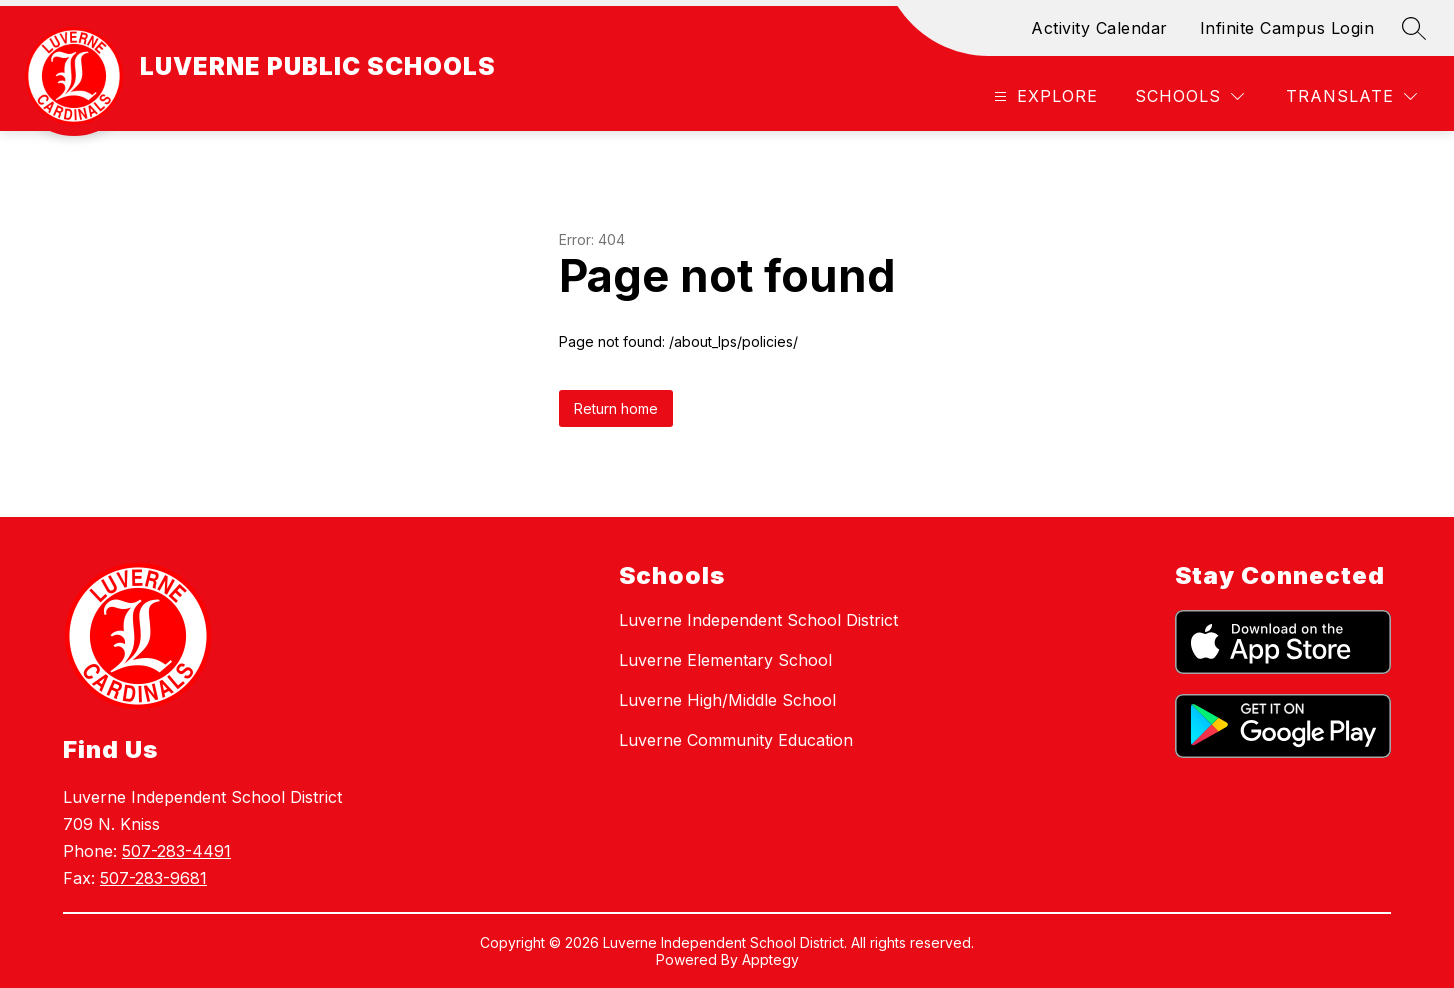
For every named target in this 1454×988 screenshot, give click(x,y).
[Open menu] (1043, 96)
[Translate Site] (1351, 96)
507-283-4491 (176, 851)
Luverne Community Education (736, 740)
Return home (616, 408)
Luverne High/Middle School (727, 700)
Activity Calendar (1099, 28)
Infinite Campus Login (1287, 28)
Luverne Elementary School (725, 660)
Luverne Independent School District (758, 620)
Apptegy (770, 959)
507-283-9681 (153, 878)
